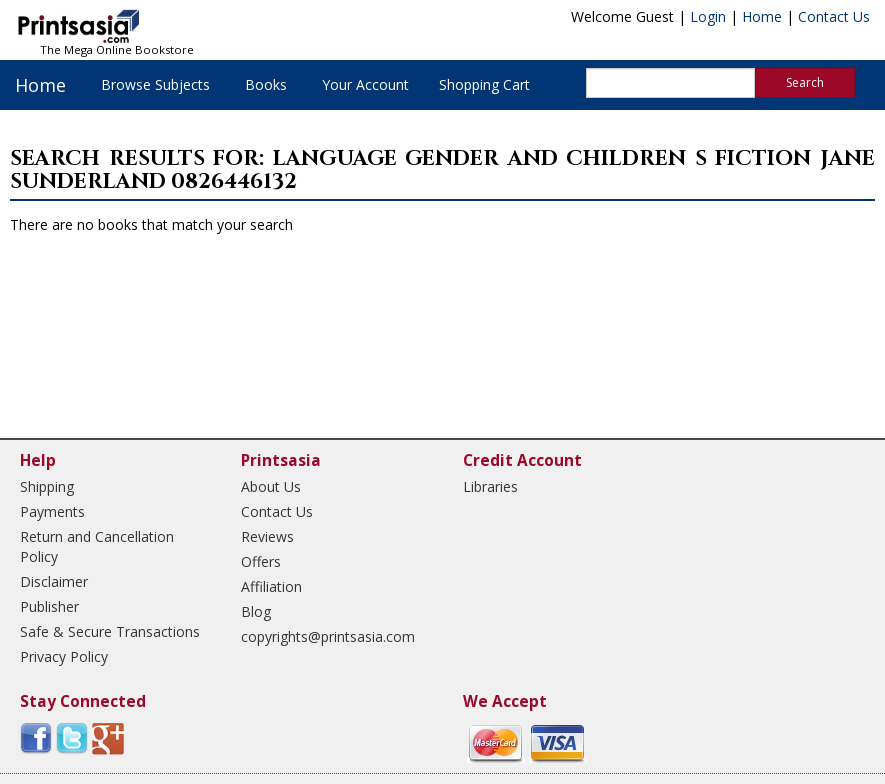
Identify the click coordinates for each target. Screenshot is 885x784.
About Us (271, 486)
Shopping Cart (484, 84)
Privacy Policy (64, 656)
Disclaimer (54, 581)
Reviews (267, 536)
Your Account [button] (365, 84)
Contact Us (834, 16)
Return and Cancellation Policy (97, 546)
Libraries (490, 486)
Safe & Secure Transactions (110, 631)
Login (708, 16)
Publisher (49, 606)
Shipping (47, 486)
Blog (256, 611)
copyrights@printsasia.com (328, 636)
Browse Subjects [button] (155, 84)
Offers (261, 561)
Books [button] (266, 84)
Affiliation (271, 586)
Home (762, 16)
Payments (52, 511)
